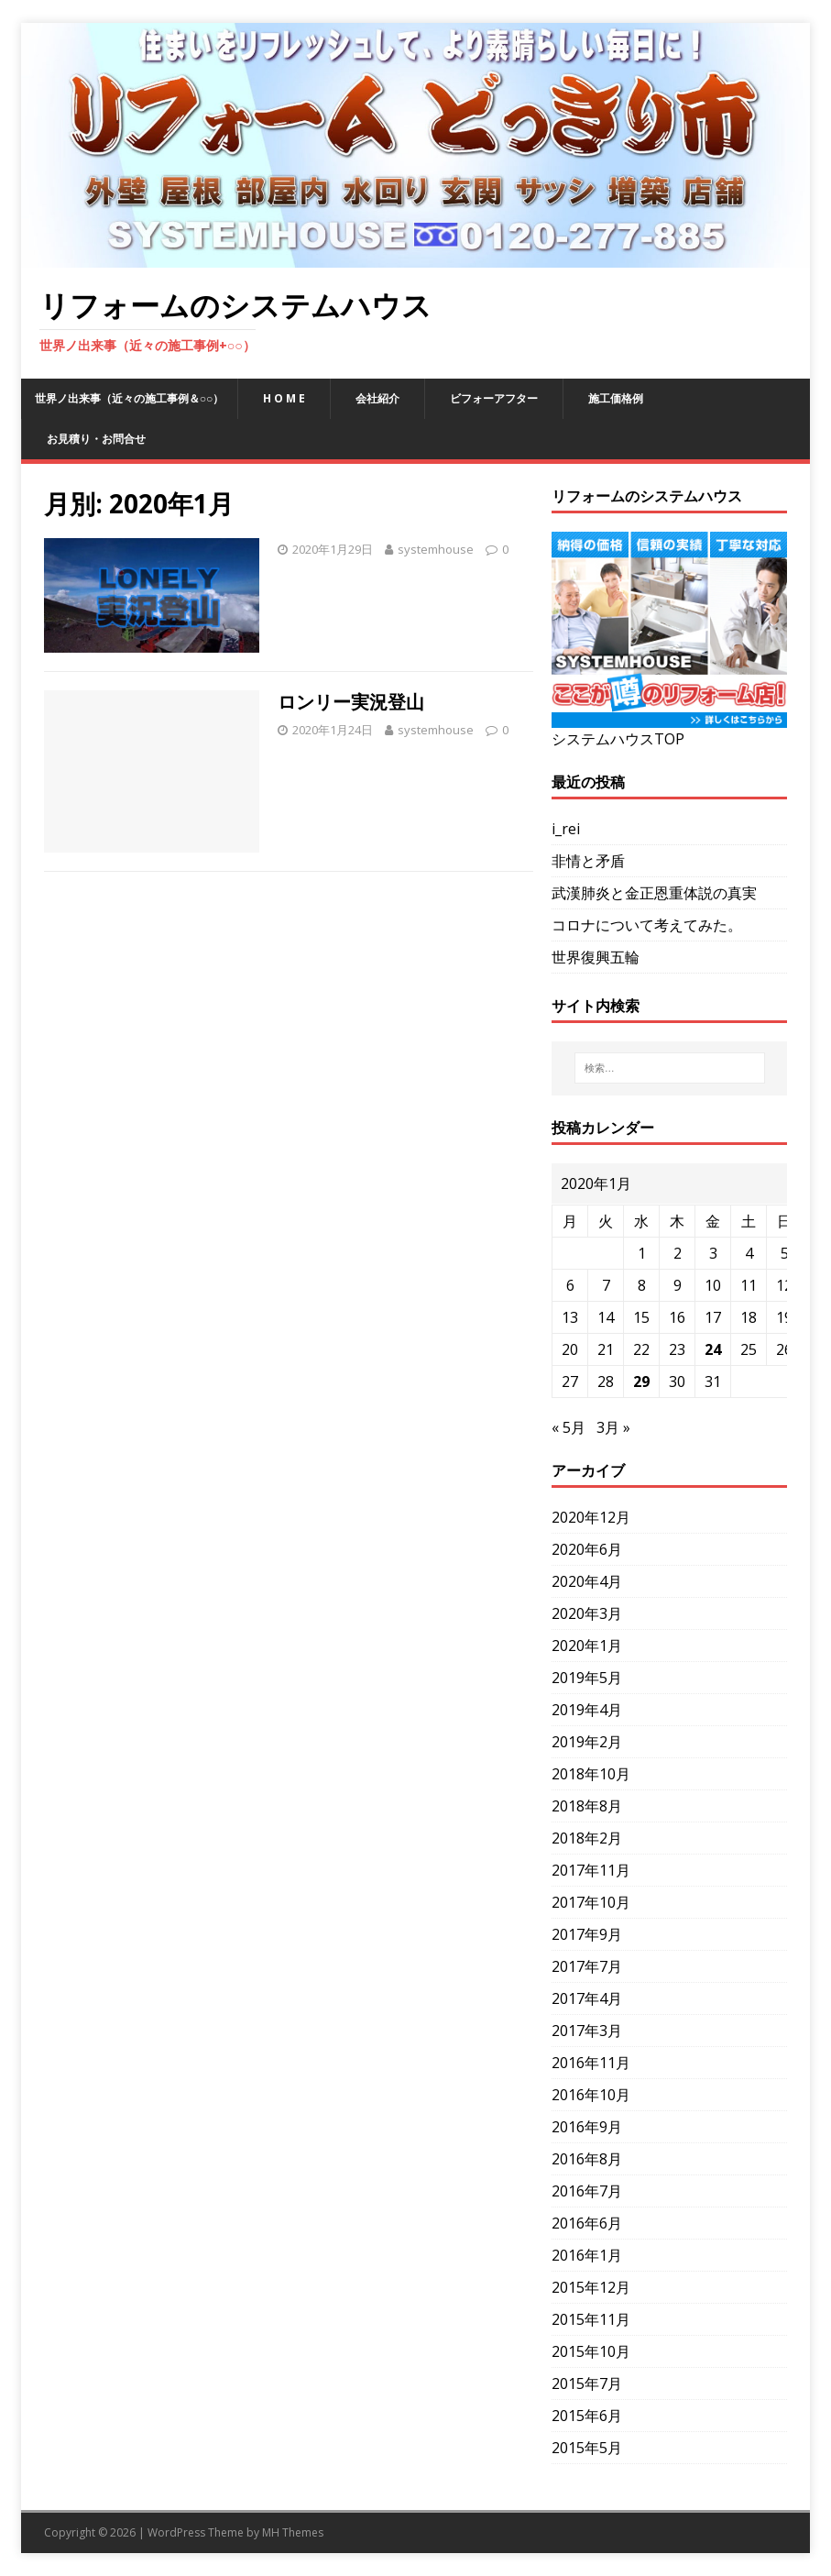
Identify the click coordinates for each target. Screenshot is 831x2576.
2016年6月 (587, 2223)
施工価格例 (615, 398)
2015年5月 (587, 2448)
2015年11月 (591, 2319)
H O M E (284, 398)
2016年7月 (587, 2191)
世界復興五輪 (596, 957)
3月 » (613, 1427)
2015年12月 (591, 2287)
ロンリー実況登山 (351, 701)
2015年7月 (587, 2383)
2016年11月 (591, 2063)
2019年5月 (587, 1678)
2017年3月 (587, 2030)
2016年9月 (587, 2127)
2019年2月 (587, 1742)
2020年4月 (587, 1581)
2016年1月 (587, 2255)
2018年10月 (591, 1774)
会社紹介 (377, 398)
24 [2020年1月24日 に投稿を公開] (713, 1349)
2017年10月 (591, 1902)
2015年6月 (587, 2415)
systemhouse (436, 549)
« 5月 (568, 1427)
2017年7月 (587, 1966)
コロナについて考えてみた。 (647, 925)
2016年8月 (587, 2159)
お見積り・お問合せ (96, 438)
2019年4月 (587, 1710)
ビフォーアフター (494, 398)
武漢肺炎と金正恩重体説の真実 (654, 893)
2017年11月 (591, 1870)
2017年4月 (587, 1998)
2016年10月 (591, 2095)
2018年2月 (587, 1838)
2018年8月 (587, 1806)
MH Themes (292, 2532)
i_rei (566, 829)
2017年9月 (587, 1934)
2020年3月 (587, 1613)
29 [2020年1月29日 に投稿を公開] (641, 1381)
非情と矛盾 (588, 861)
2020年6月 (587, 1549)
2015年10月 (591, 2351)
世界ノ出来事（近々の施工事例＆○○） (129, 398)
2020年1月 (587, 1645)
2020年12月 (591, 1517)
